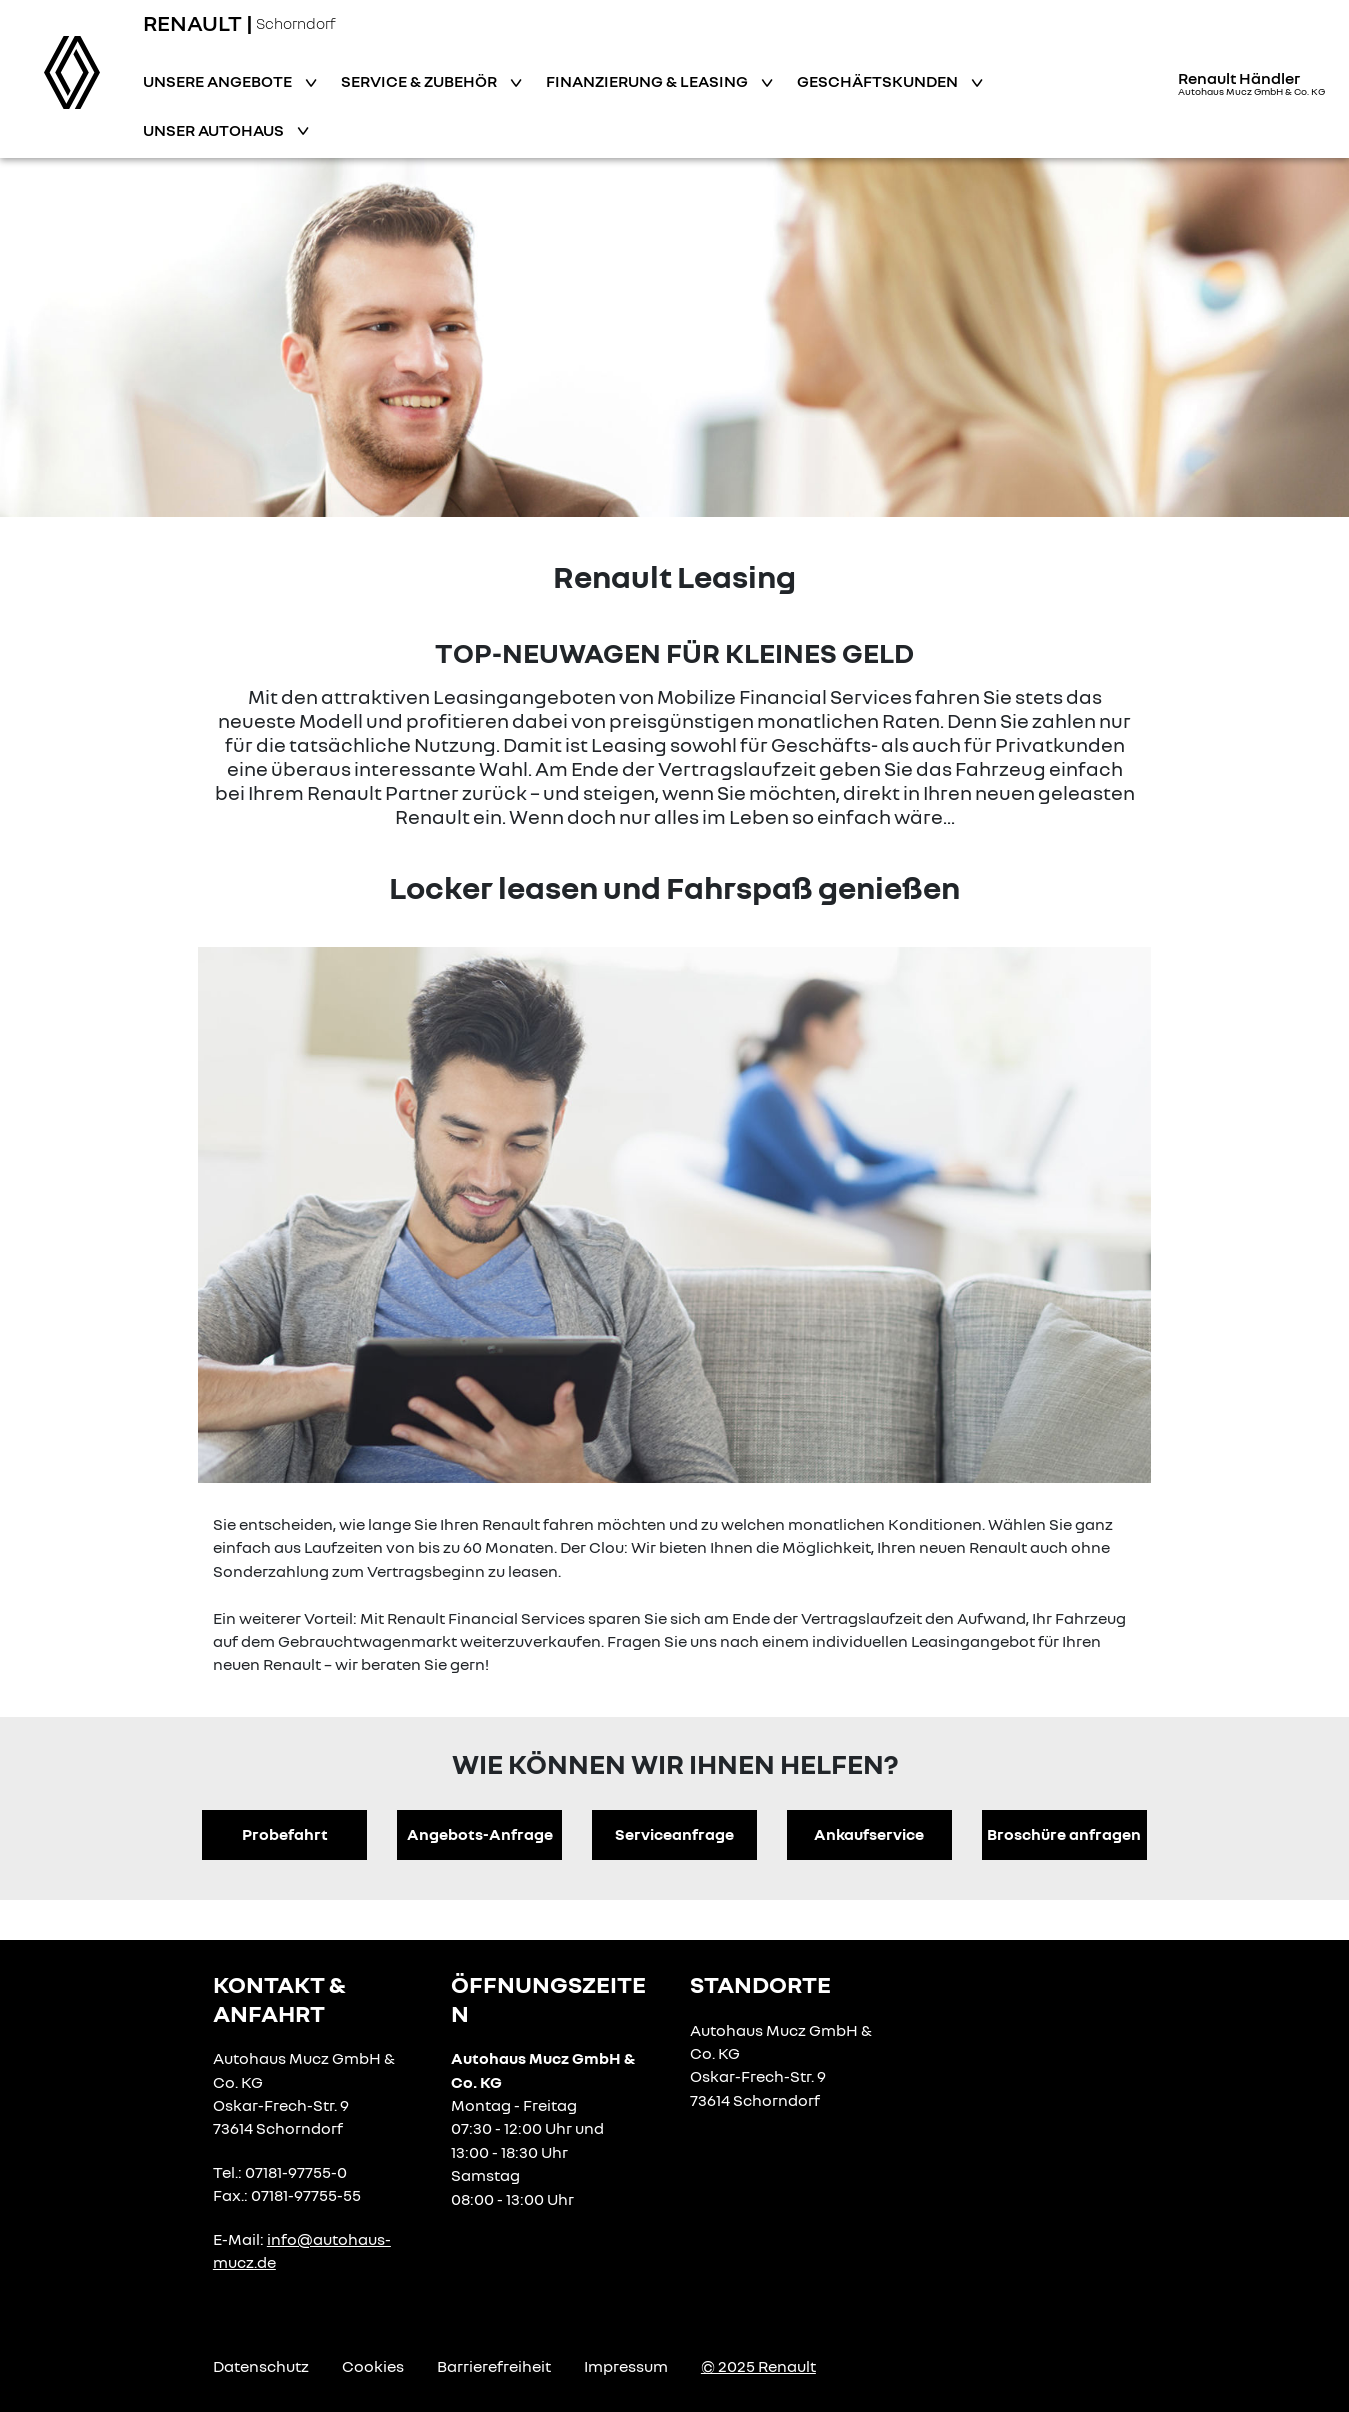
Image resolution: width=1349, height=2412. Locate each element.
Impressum (626, 2366)
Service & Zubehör (420, 81)
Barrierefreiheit (494, 2366)
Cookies (373, 2366)
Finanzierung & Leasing (648, 81)
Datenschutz (261, 2366)
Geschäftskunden (879, 81)
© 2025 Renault (758, 2366)
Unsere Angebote (219, 81)
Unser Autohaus (215, 130)
